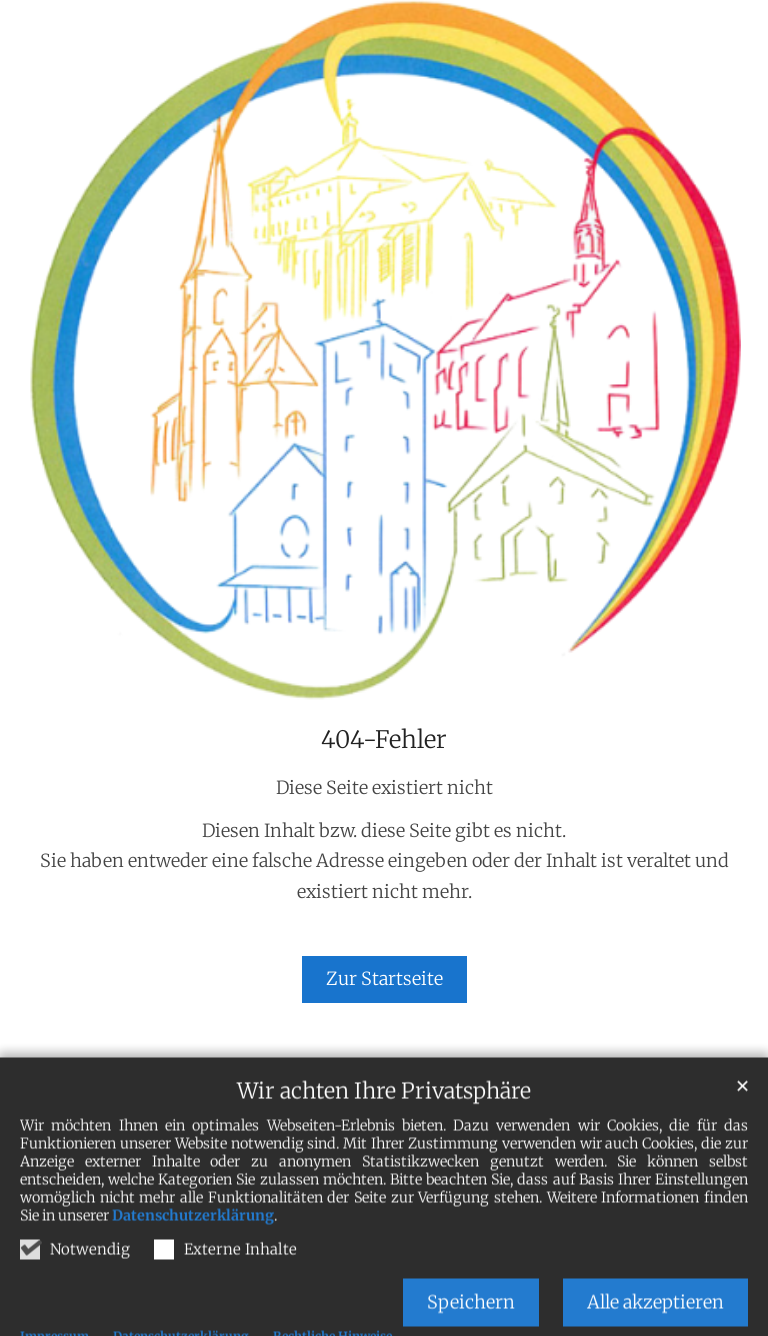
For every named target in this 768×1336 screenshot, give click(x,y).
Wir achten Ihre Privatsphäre (384, 1128)
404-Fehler (384, 740)
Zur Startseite (384, 978)
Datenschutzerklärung (193, 1253)
